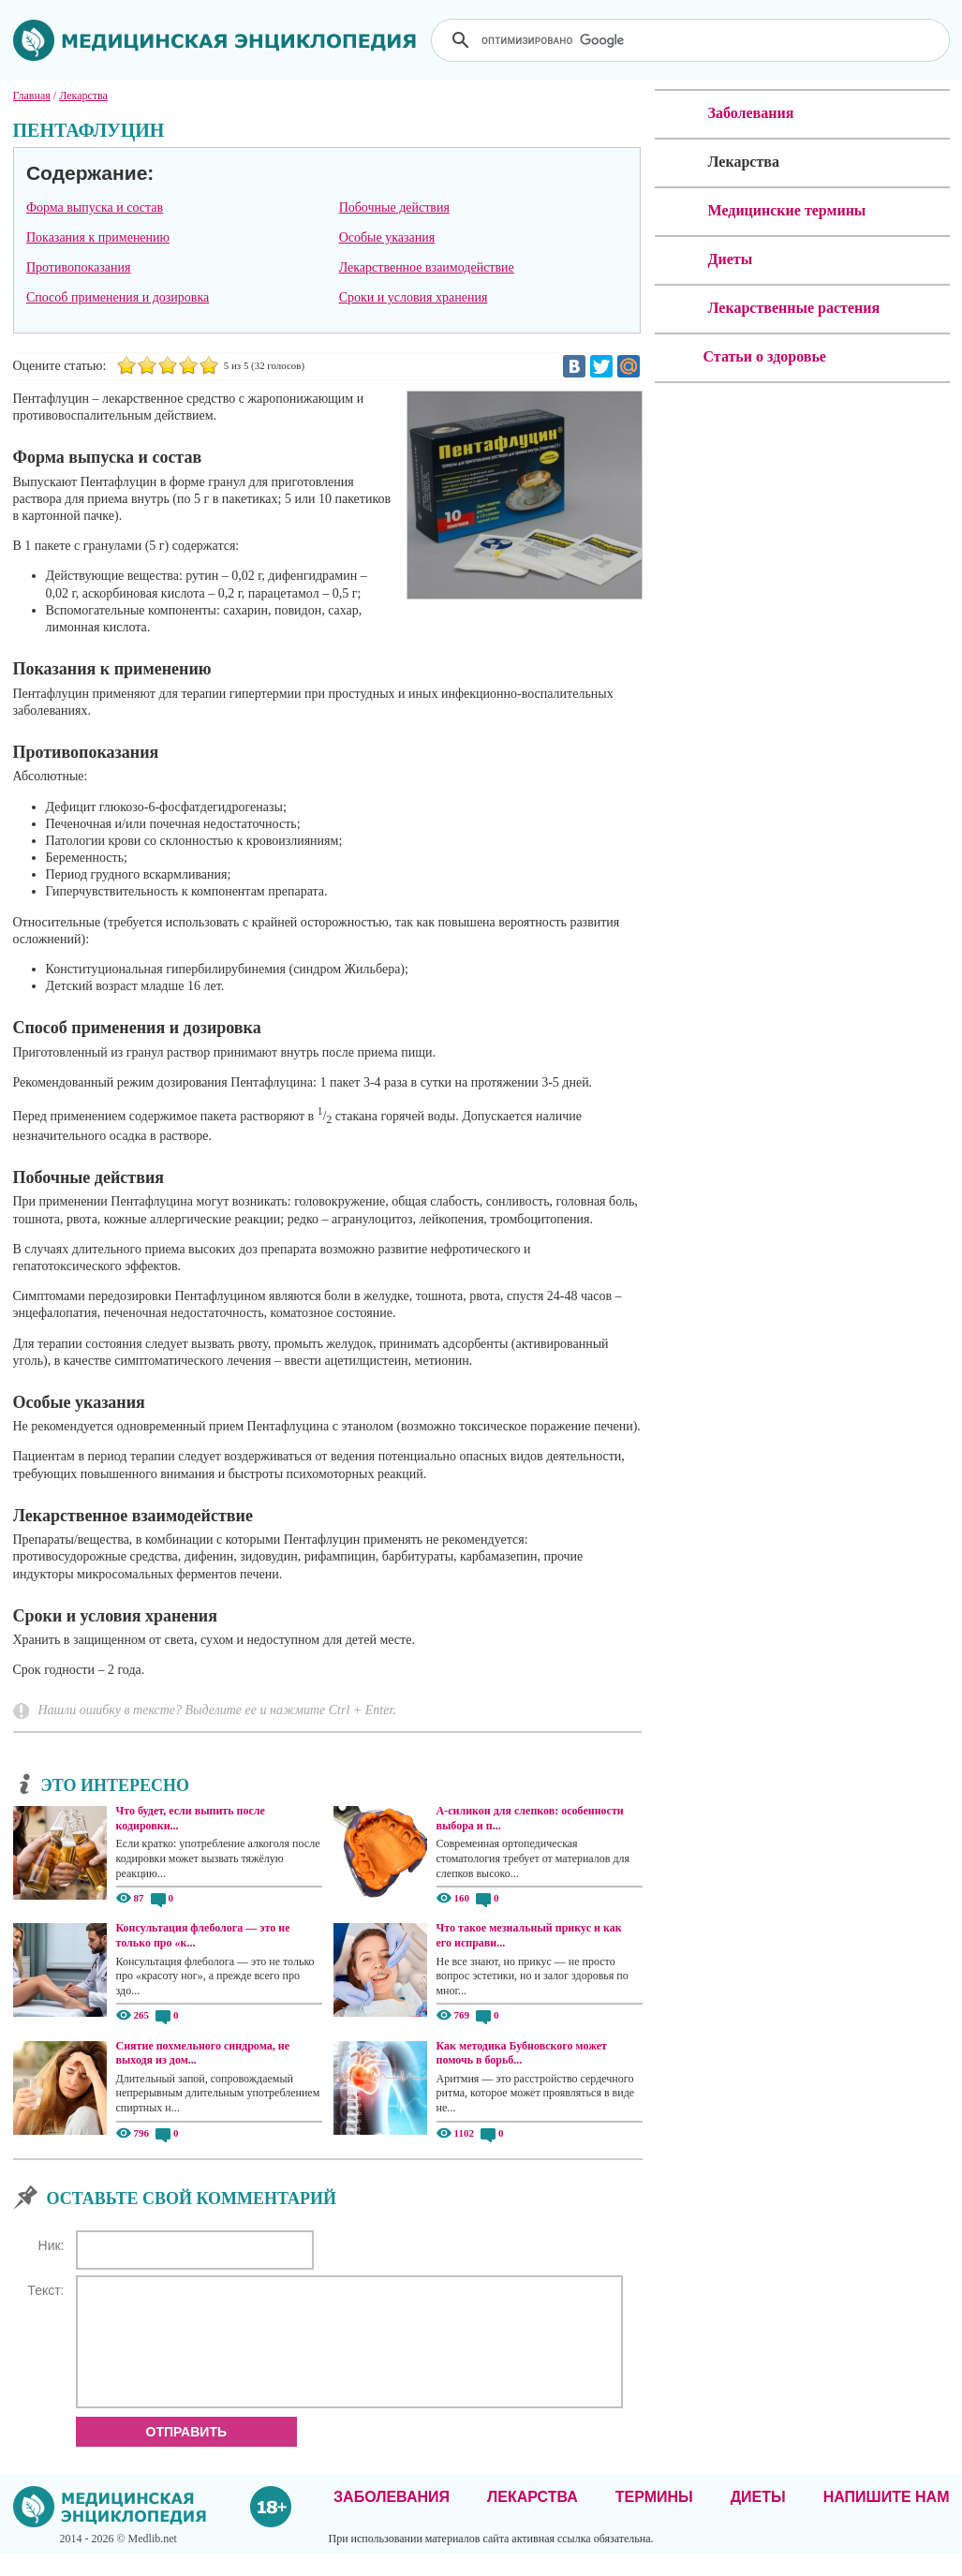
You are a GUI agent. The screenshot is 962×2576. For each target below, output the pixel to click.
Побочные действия (394, 207)
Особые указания (387, 237)
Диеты (758, 2519)
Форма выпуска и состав (94, 207)
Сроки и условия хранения (413, 297)
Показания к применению (98, 237)
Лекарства (532, 2519)
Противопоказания (78, 267)
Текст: (45, 2290)
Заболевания (391, 2519)
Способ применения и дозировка (117, 297)
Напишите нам (886, 2519)
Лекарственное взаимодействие (426, 267)
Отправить (187, 2454)
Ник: (51, 2245)
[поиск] (692, 40)
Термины (654, 2519)
